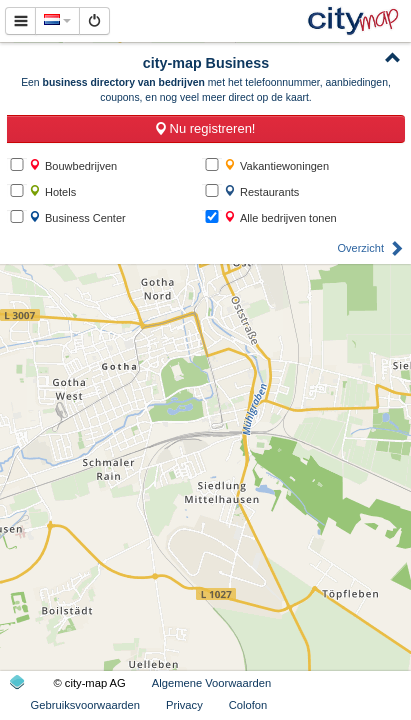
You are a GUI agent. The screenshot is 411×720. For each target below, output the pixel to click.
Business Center (77, 217)
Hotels (52, 191)
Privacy (184, 705)
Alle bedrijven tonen (280, 217)
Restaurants (261, 191)
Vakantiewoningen (276, 165)
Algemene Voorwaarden (211, 683)
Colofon (248, 705)
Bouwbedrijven (73, 165)
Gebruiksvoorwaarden (85, 705)
